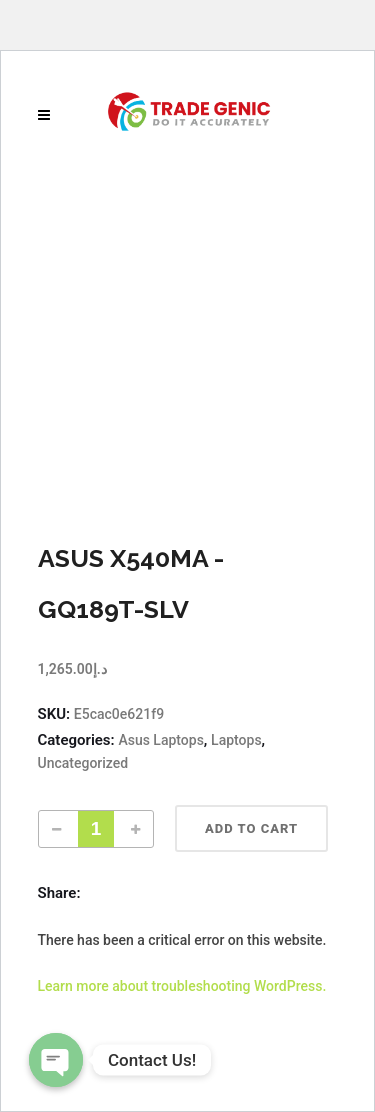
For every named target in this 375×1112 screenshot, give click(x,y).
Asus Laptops (160, 740)
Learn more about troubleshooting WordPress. (182, 986)
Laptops (236, 740)
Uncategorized (83, 763)
